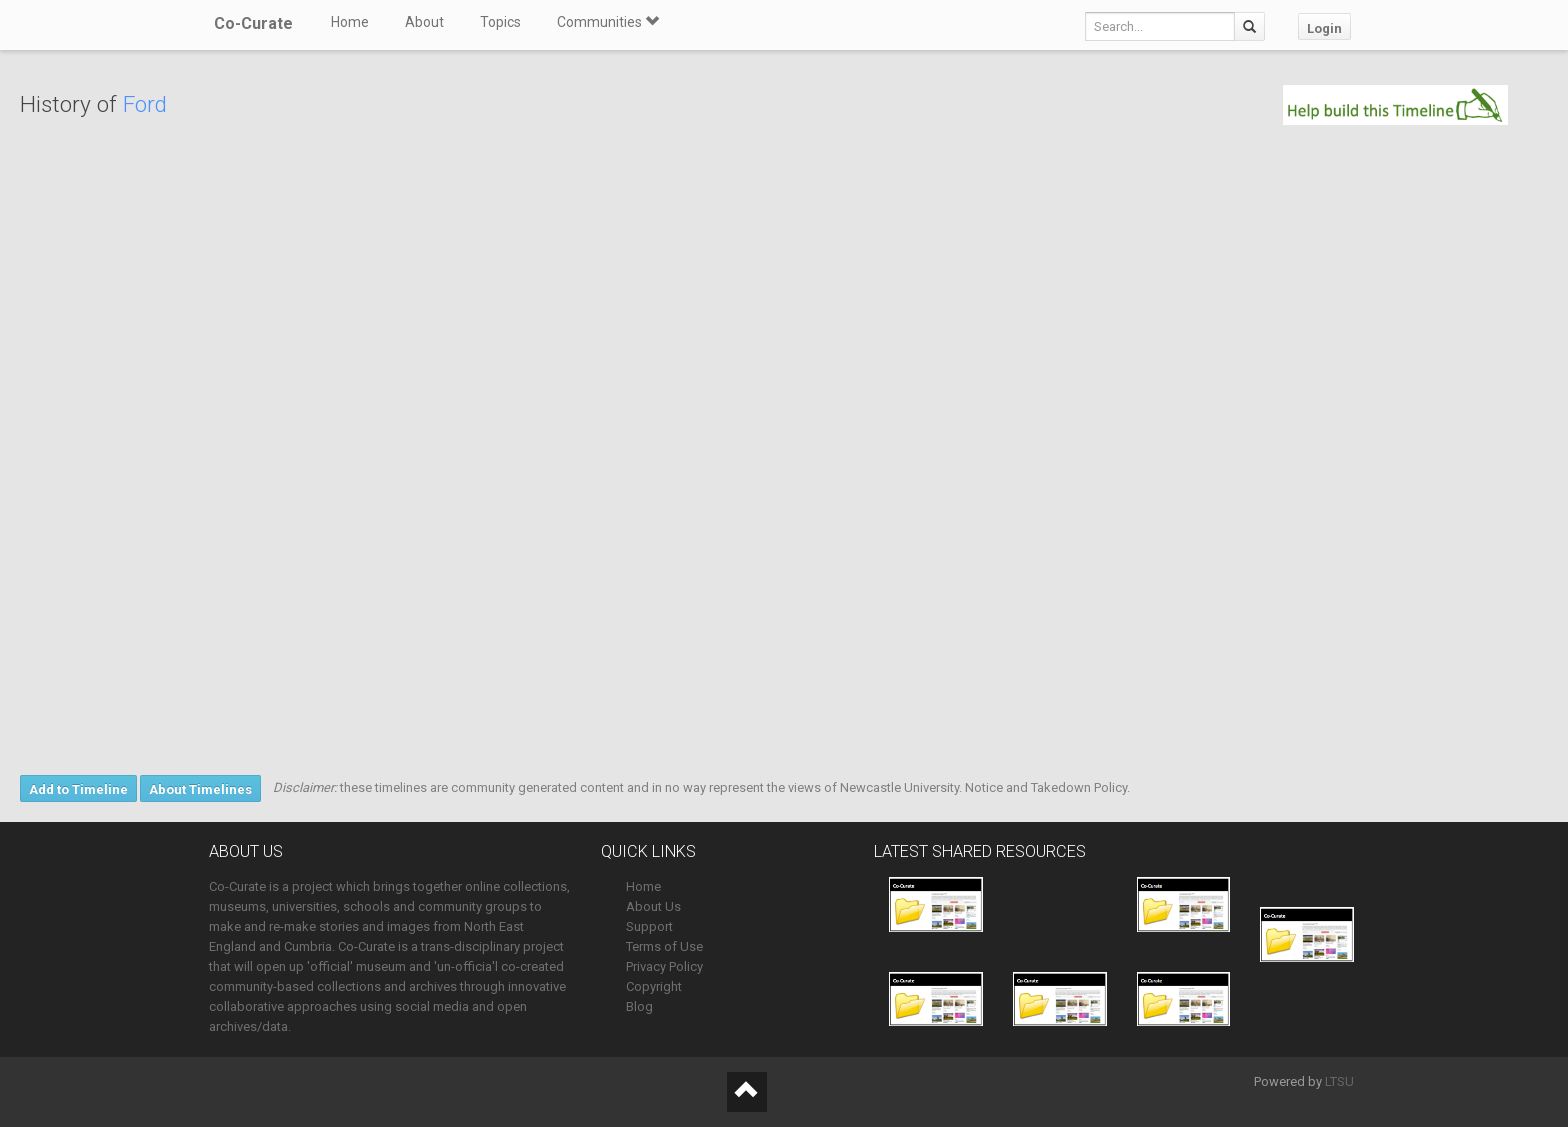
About (424, 22)
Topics (500, 22)
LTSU (1339, 1081)
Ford (145, 104)
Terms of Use (664, 946)
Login (1324, 28)
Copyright (654, 986)
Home (350, 22)
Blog (639, 1006)
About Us (653, 906)
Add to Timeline (78, 789)
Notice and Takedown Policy (1046, 787)
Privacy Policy (664, 966)
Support (649, 926)
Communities (608, 22)
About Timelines (200, 789)
